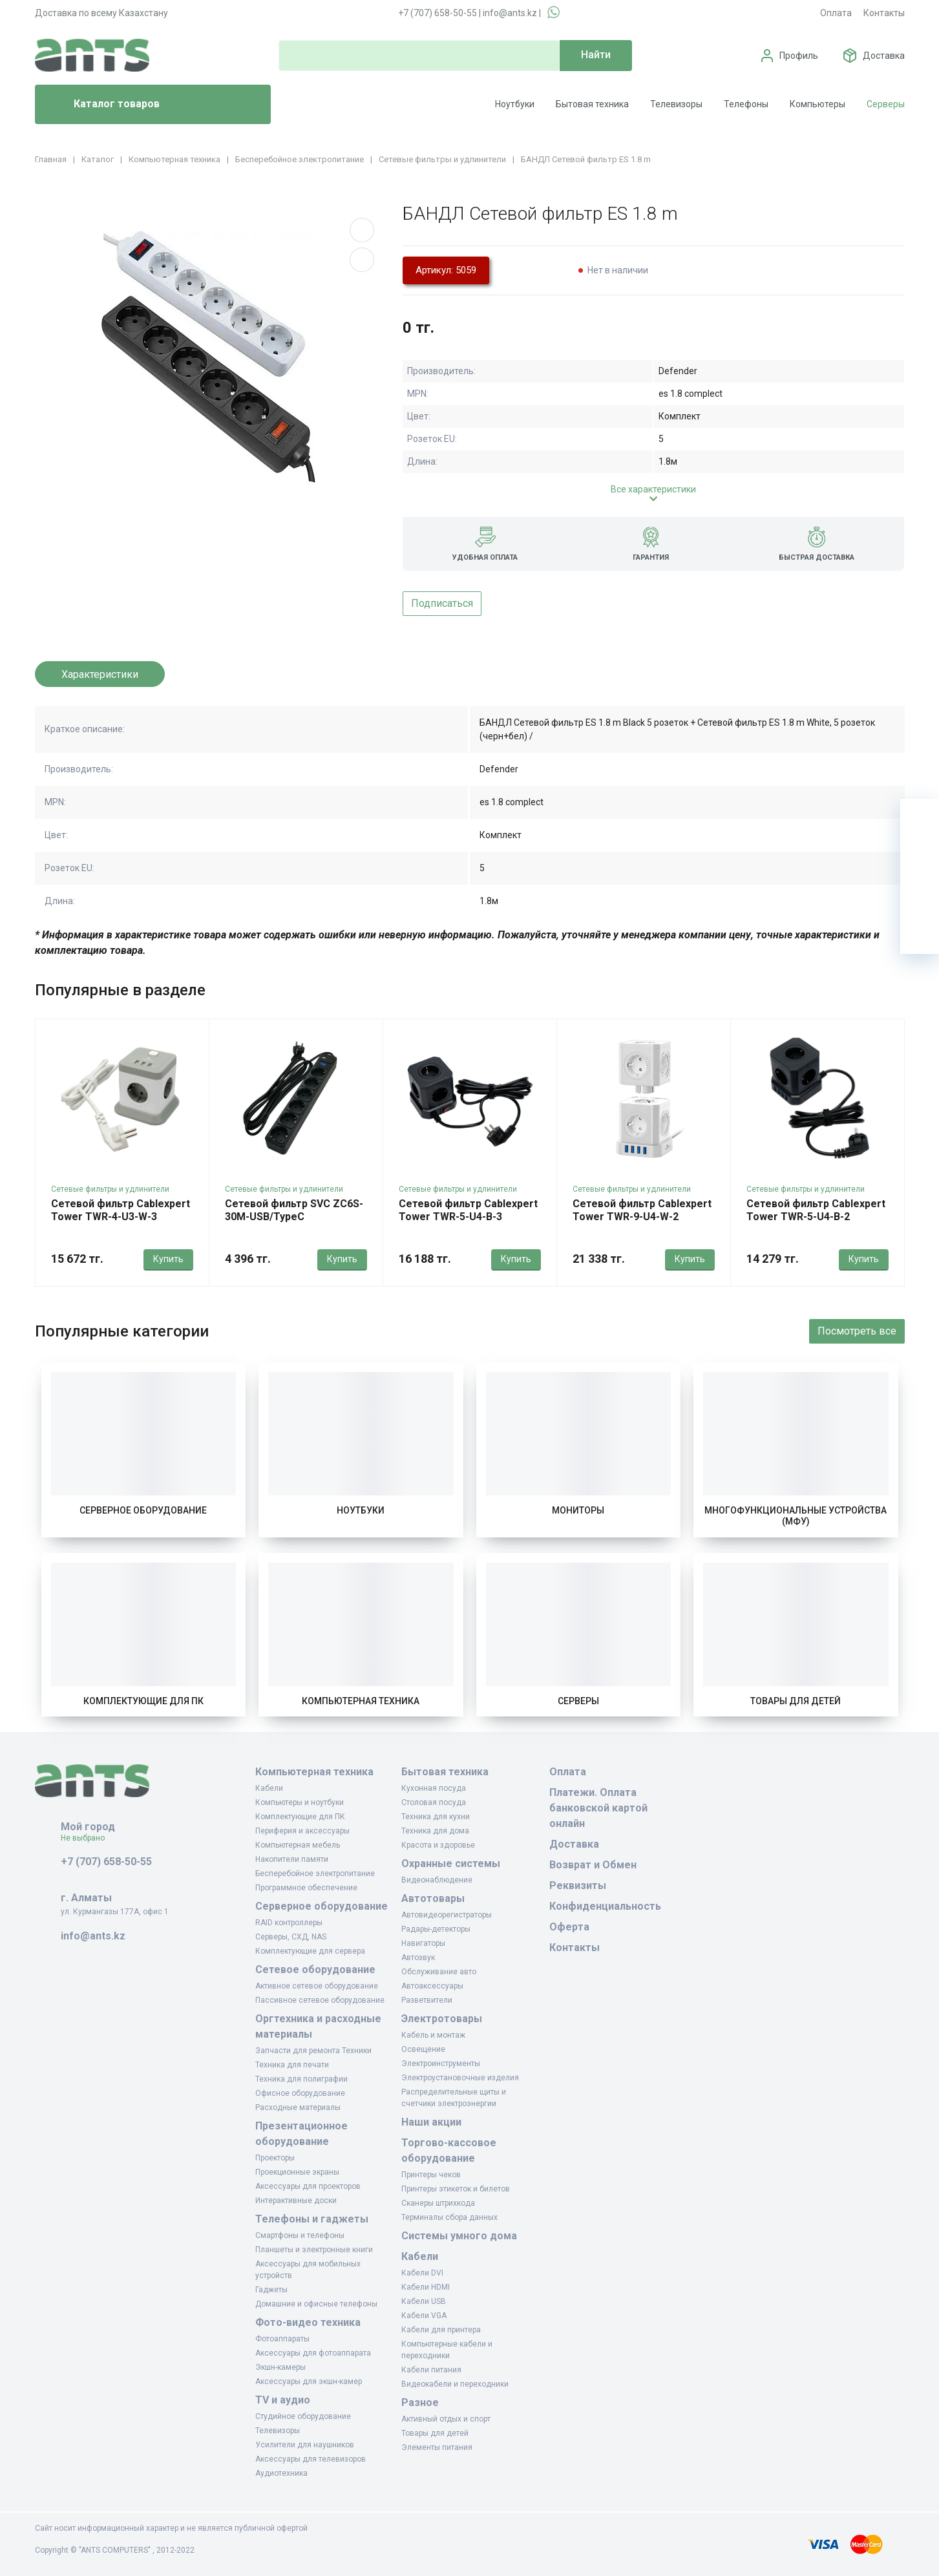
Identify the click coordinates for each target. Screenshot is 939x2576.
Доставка (884, 55)
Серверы (886, 104)
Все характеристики (653, 489)
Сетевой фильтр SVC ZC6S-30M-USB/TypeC (294, 1210)
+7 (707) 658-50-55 (437, 13)
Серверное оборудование (143, 1510)
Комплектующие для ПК (143, 1701)
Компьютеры (817, 104)
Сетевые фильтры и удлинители (110, 1189)
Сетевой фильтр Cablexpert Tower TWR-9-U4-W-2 (642, 1210)
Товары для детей (795, 1701)
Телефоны (746, 104)
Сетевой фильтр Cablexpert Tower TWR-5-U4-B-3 (468, 1210)
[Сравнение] (919, 895)
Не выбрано (87, 1837)
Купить (168, 1259)
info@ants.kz (510, 13)
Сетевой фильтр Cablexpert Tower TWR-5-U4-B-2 (815, 1210)
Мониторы (578, 1510)
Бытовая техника (592, 104)
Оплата (836, 13)
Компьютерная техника (360, 1701)
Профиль (798, 55)
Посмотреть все (857, 1331)
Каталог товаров (102, 104)
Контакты (884, 13)
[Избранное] (919, 857)
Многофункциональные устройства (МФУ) (795, 1516)
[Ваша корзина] (919, 818)
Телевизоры (676, 104)
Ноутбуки (514, 104)
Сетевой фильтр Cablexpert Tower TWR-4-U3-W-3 (120, 1210)
